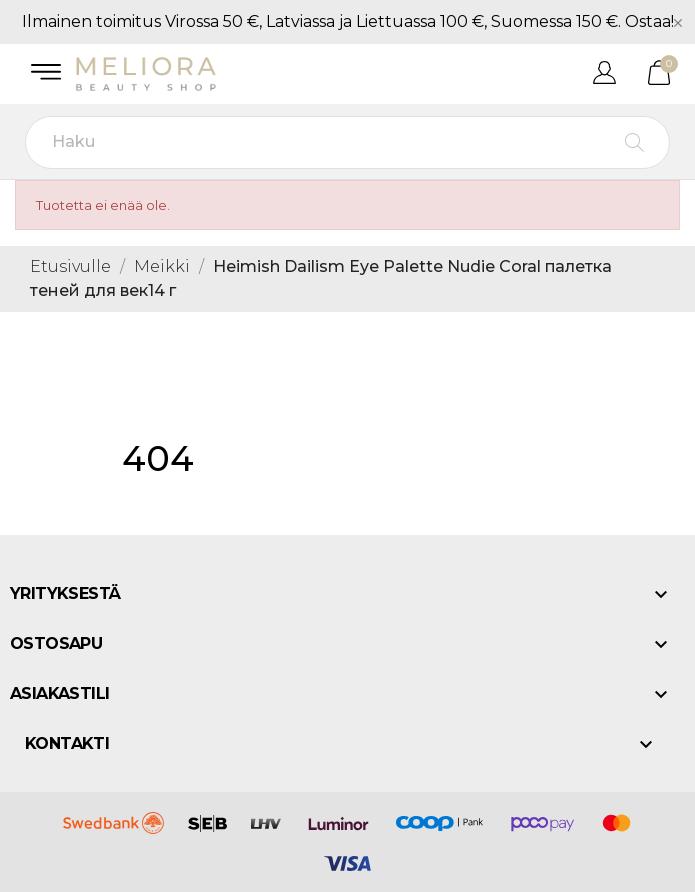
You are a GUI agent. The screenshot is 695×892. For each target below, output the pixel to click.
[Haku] (347, 142)
